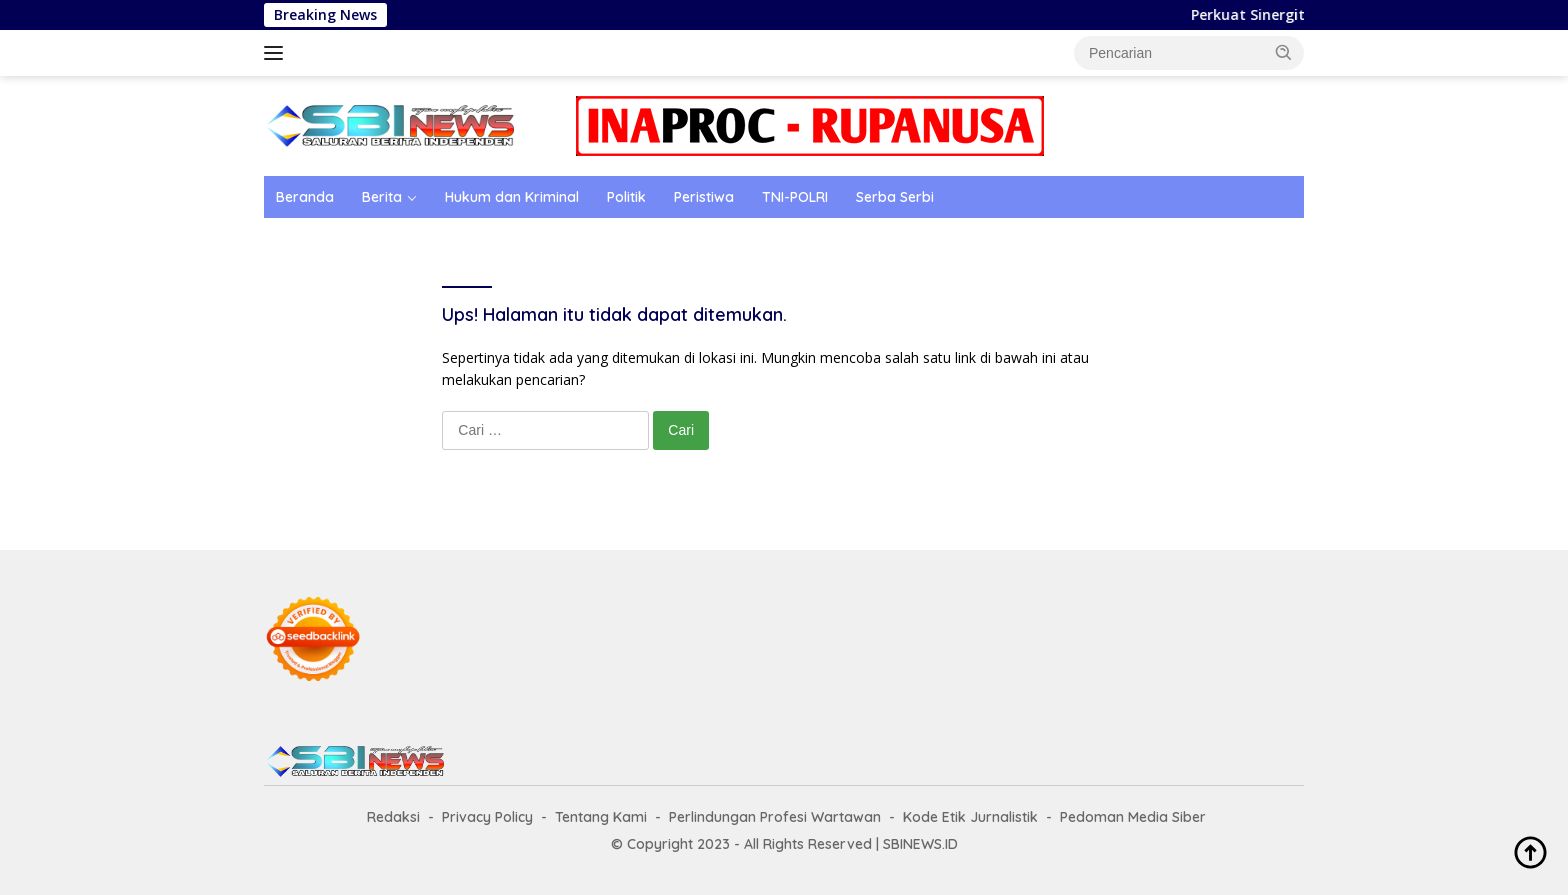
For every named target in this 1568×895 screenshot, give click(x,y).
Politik (626, 197)
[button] (1284, 52)
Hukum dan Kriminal (512, 197)
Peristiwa (704, 197)
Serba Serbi (895, 197)
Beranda (305, 197)
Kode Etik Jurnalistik (970, 817)
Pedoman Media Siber (1133, 817)
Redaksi (393, 817)
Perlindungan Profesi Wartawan (775, 817)
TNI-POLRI (795, 197)
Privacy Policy (487, 817)
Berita (382, 197)
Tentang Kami (601, 817)
